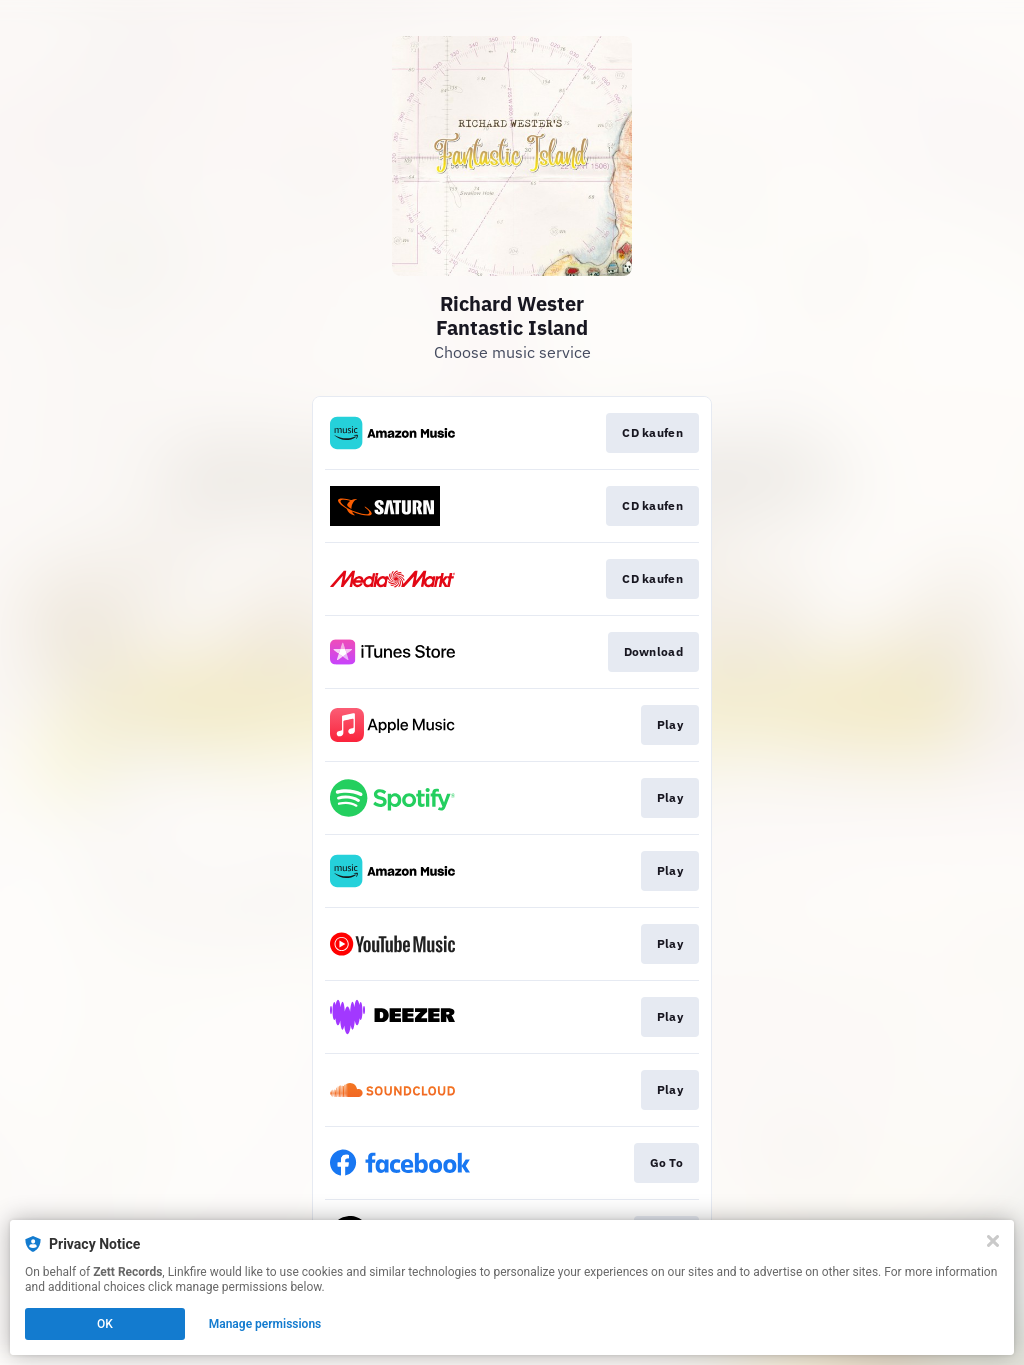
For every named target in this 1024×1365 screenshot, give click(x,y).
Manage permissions (265, 1324)
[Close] (993, 1241)
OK (105, 1324)
